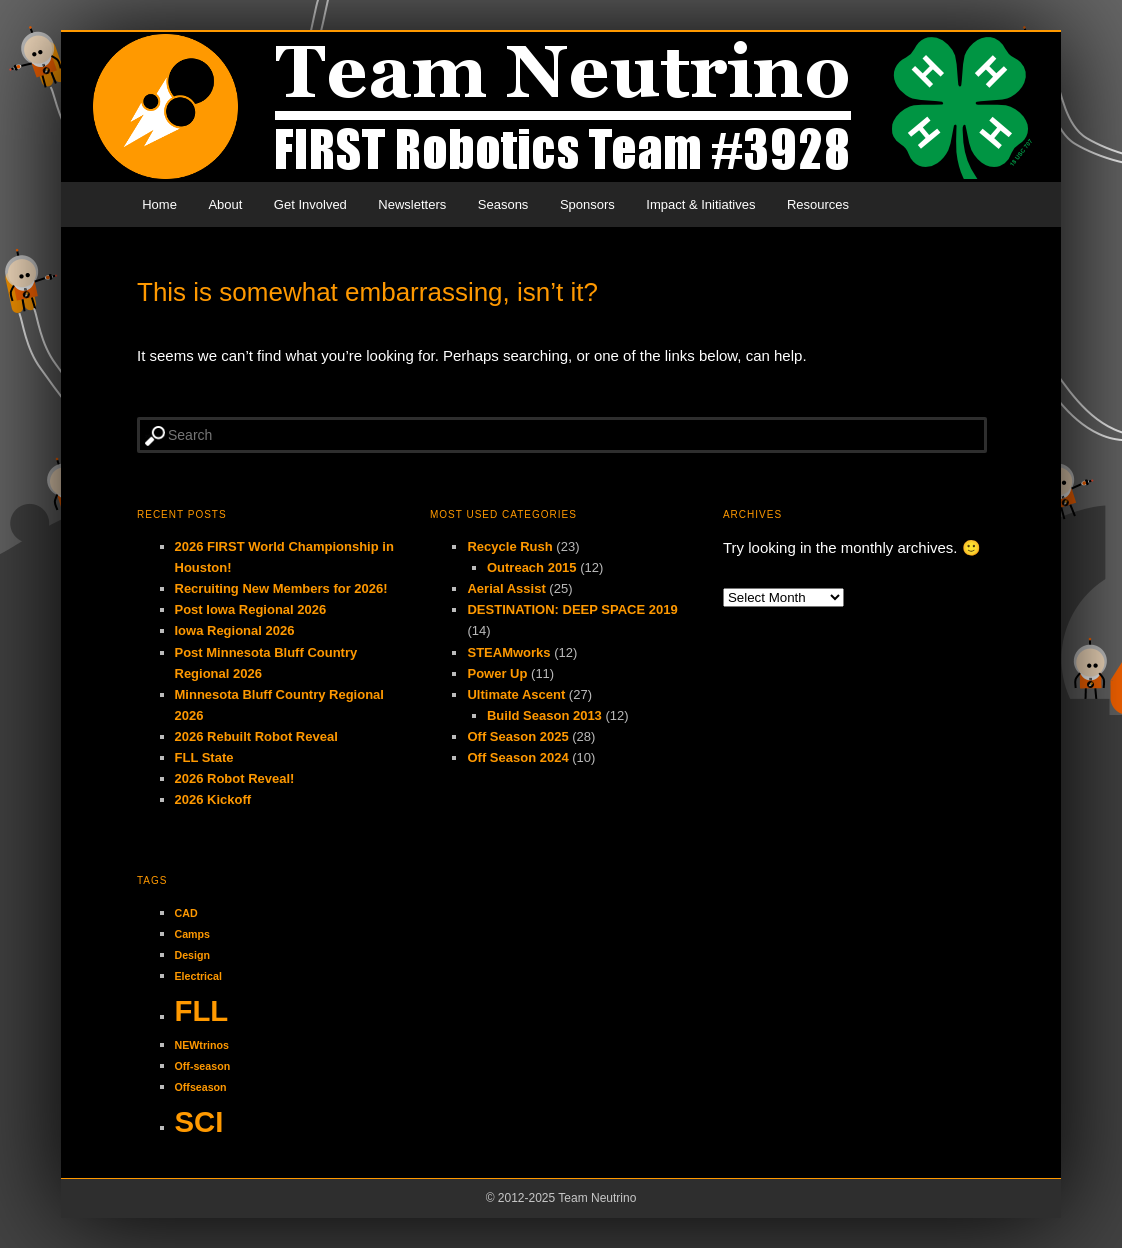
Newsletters (412, 204)
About (225, 204)
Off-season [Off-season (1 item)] (203, 1066)
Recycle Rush (509, 546)
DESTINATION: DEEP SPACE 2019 (572, 609)
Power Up (497, 673)
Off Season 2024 (517, 757)
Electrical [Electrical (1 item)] (198, 976)
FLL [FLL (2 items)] (202, 1010)
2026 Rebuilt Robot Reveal (256, 736)
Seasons (503, 204)
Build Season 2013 (544, 715)
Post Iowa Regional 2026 (251, 609)
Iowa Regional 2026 (235, 630)
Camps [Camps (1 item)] (193, 934)
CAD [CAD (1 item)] (186, 913)
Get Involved (310, 204)
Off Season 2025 (517, 736)
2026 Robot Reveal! (235, 778)
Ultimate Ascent (516, 694)
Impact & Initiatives (700, 204)
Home (159, 204)
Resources (818, 204)
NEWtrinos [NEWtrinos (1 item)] (202, 1045)
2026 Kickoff (213, 799)
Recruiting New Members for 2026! (281, 588)
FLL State (204, 757)
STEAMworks (508, 652)
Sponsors (587, 204)
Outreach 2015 (532, 567)
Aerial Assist (506, 588)
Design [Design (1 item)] (193, 955)
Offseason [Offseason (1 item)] (201, 1087)
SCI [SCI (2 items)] (199, 1121)
